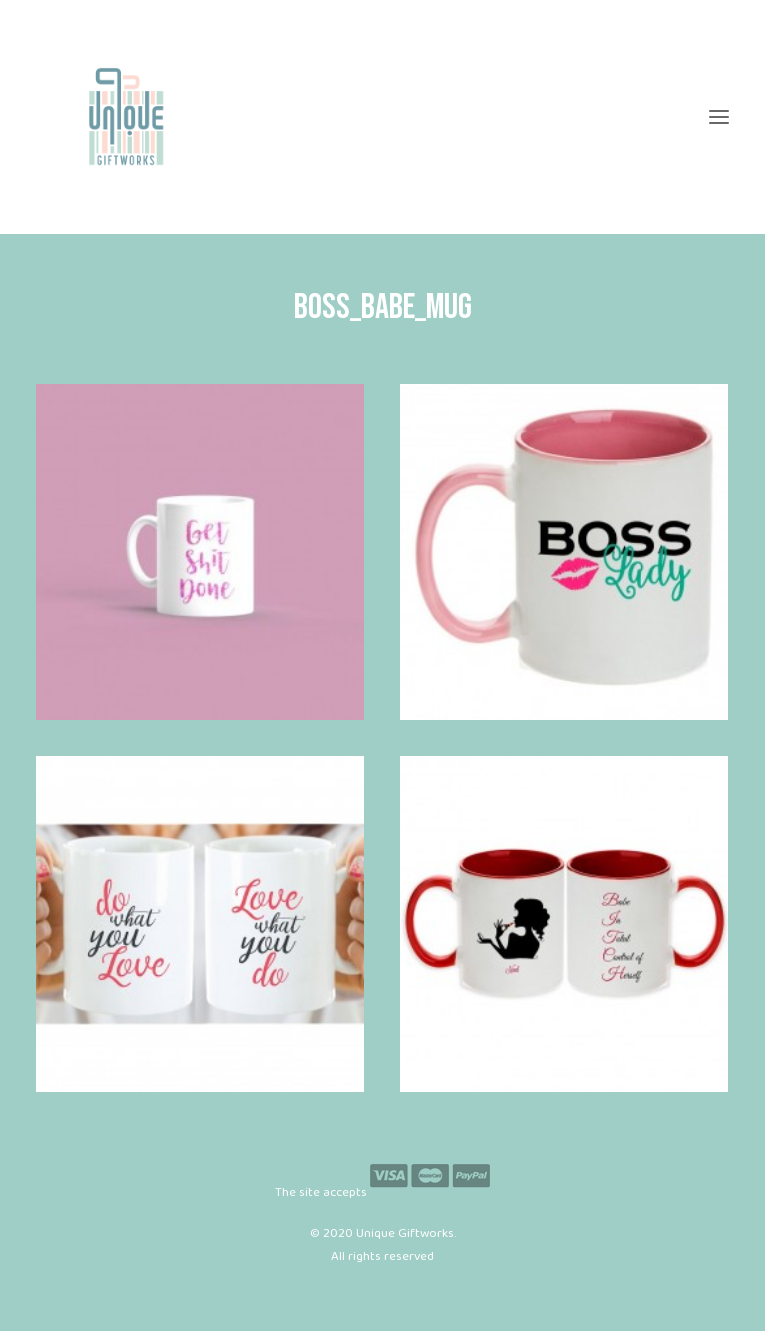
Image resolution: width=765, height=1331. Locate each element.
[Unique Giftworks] (382, 117)
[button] (719, 117)
